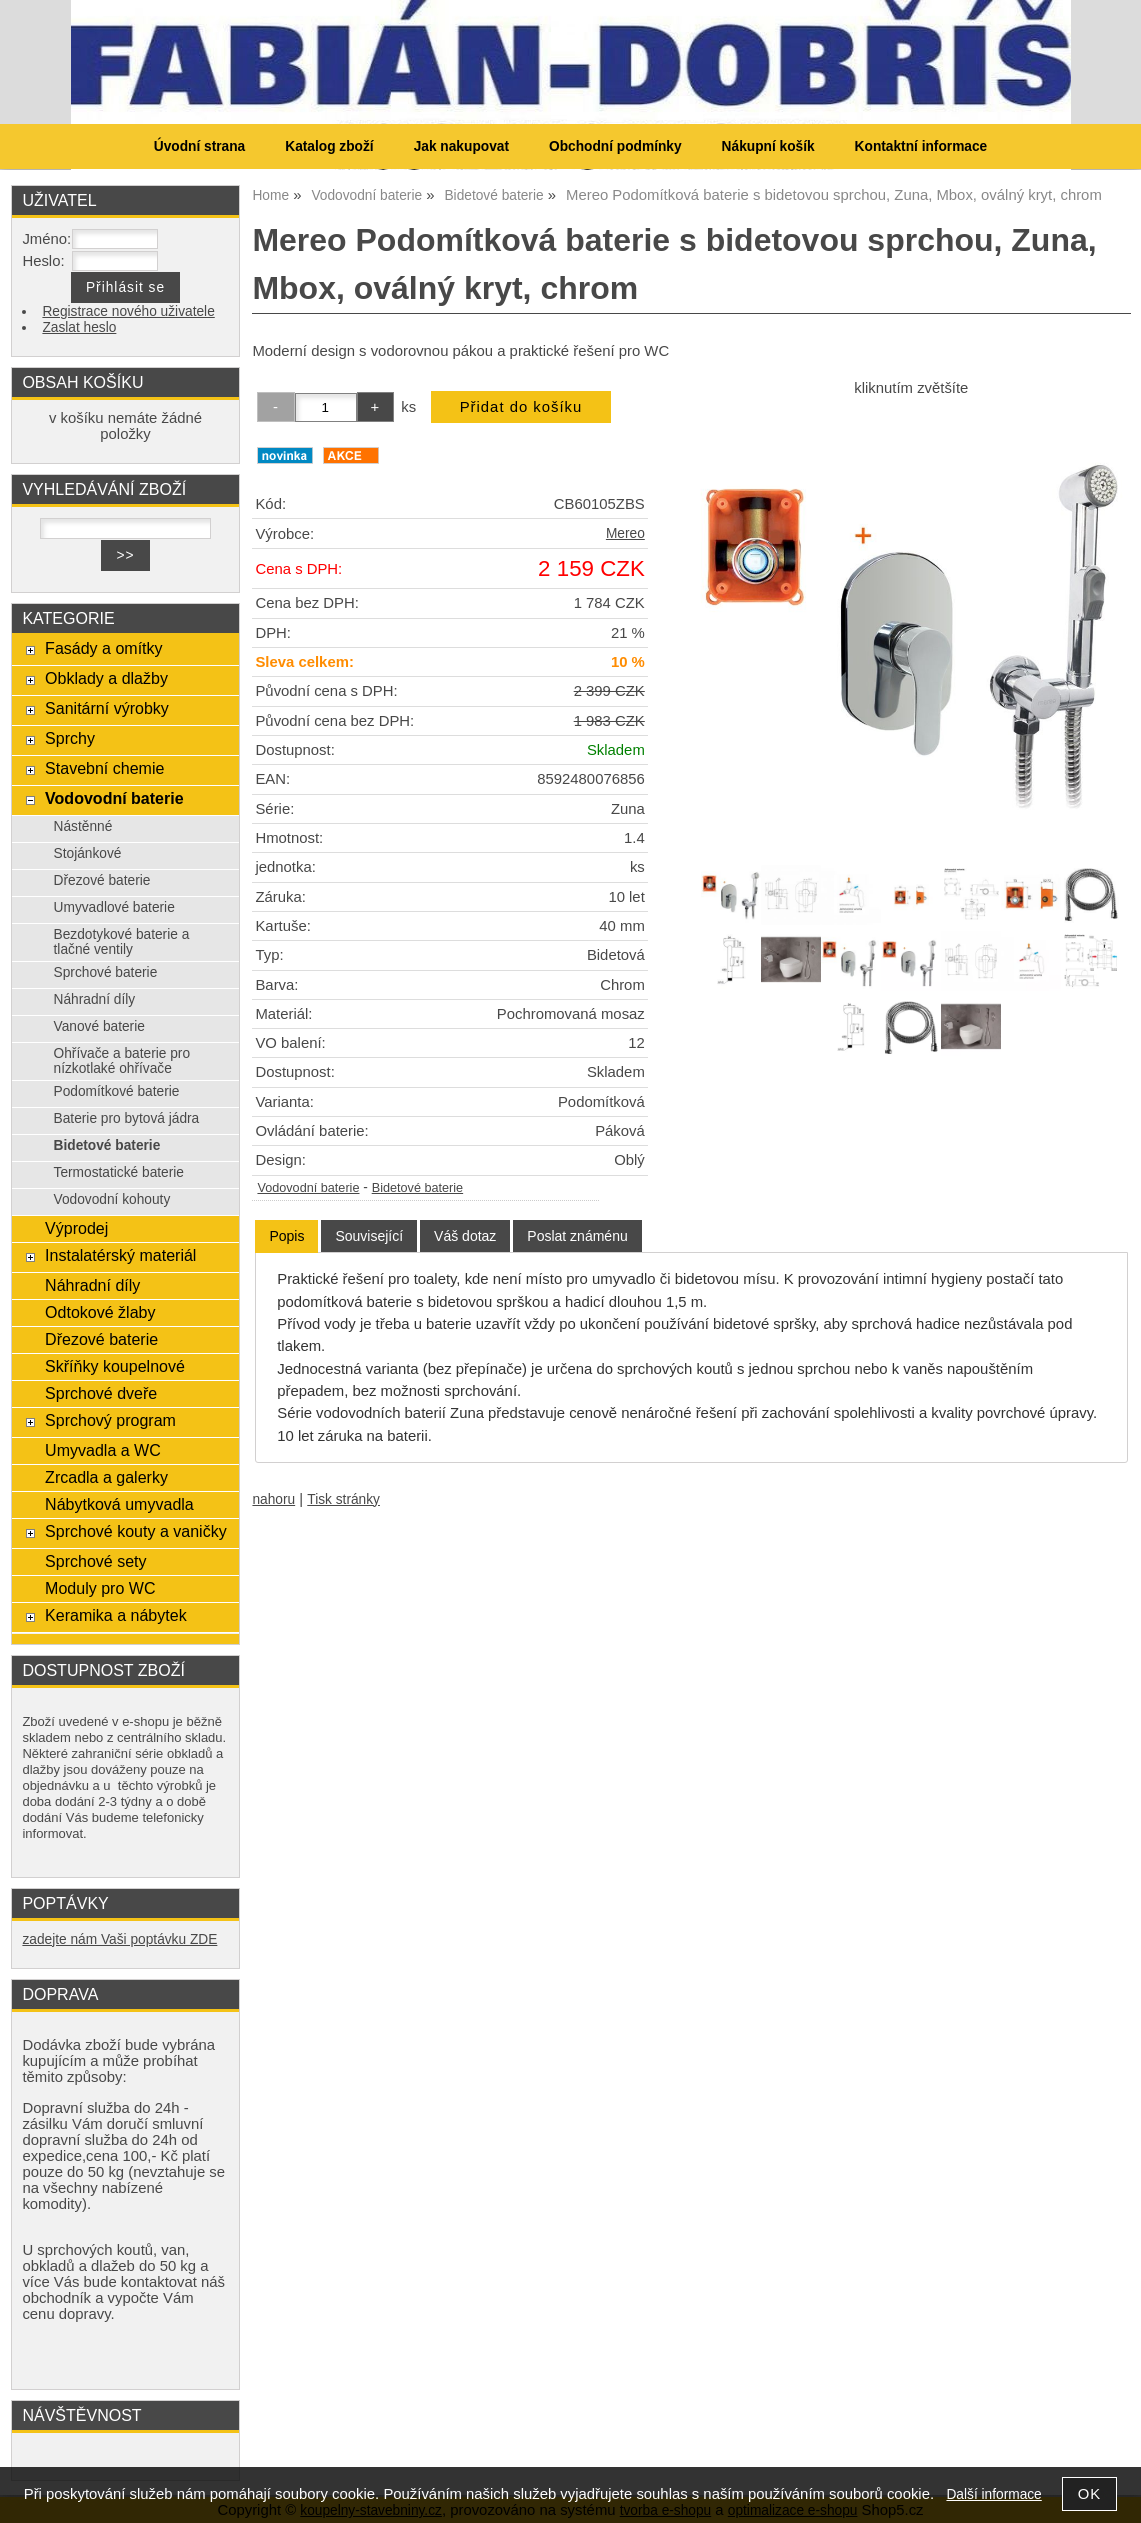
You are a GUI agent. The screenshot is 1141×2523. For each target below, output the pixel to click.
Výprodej (76, 1228)
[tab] (286, 1236)
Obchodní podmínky (615, 146)
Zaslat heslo (79, 327)
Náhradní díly (95, 999)
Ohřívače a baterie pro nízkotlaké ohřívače (122, 1061)
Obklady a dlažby (106, 678)
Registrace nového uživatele (128, 311)
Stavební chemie (104, 768)
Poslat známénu (577, 1236)
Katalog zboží (329, 146)
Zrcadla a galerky (106, 1477)
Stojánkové (88, 853)
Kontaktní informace (921, 146)
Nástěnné (83, 826)
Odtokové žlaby (100, 1312)
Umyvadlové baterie (114, 907)
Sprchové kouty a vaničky (136, 1531)
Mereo (625, 533)
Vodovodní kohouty (112, 1199)
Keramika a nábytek (116, 1615)
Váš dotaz (465, 1236)
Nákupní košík (768, 146)
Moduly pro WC (100, 1588)
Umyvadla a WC (103, 1450)
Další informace (993, 2494)
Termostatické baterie (119, 1172)
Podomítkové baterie (117, 1091)
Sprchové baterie (106, 972)
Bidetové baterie (417, 1188)
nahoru (273, 1499)
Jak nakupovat (461, 146)
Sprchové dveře (101, 1393)
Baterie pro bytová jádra (127, 1118)
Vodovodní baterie (308, 1188)
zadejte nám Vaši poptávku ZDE (119, 1939)
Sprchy (70, 738)
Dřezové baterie (102, 880)
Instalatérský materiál (120, 1255)
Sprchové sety (95, 1561)
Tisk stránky (343, 1499)
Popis (286, 1236)
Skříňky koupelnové (115, 1366)
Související (369, 1236)
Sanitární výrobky (107, 708)
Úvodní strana (199, 146)
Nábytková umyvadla (119, 1504)
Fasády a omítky (104, 648)
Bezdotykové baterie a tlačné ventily (122, 942)
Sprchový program (110, 1420)
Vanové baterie (99, 1026)
